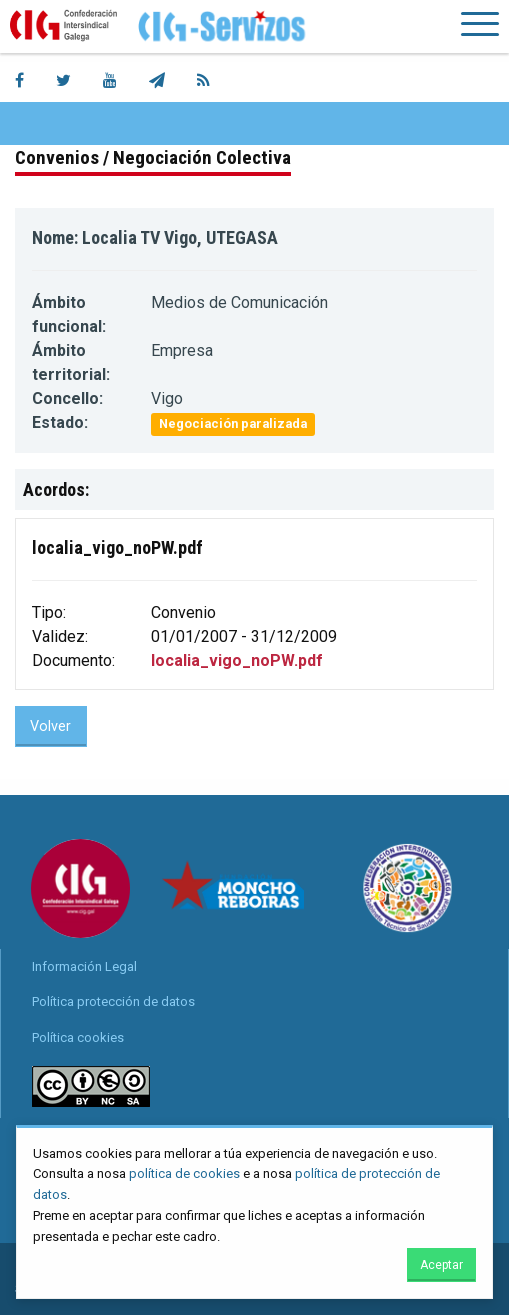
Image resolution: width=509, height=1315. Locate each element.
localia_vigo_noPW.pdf (237, 660)
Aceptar (441, 1265)
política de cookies (184, 1173)
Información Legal (84, 966)
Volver (50, 726)
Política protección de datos (113, 1001)
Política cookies (78, 1037)
